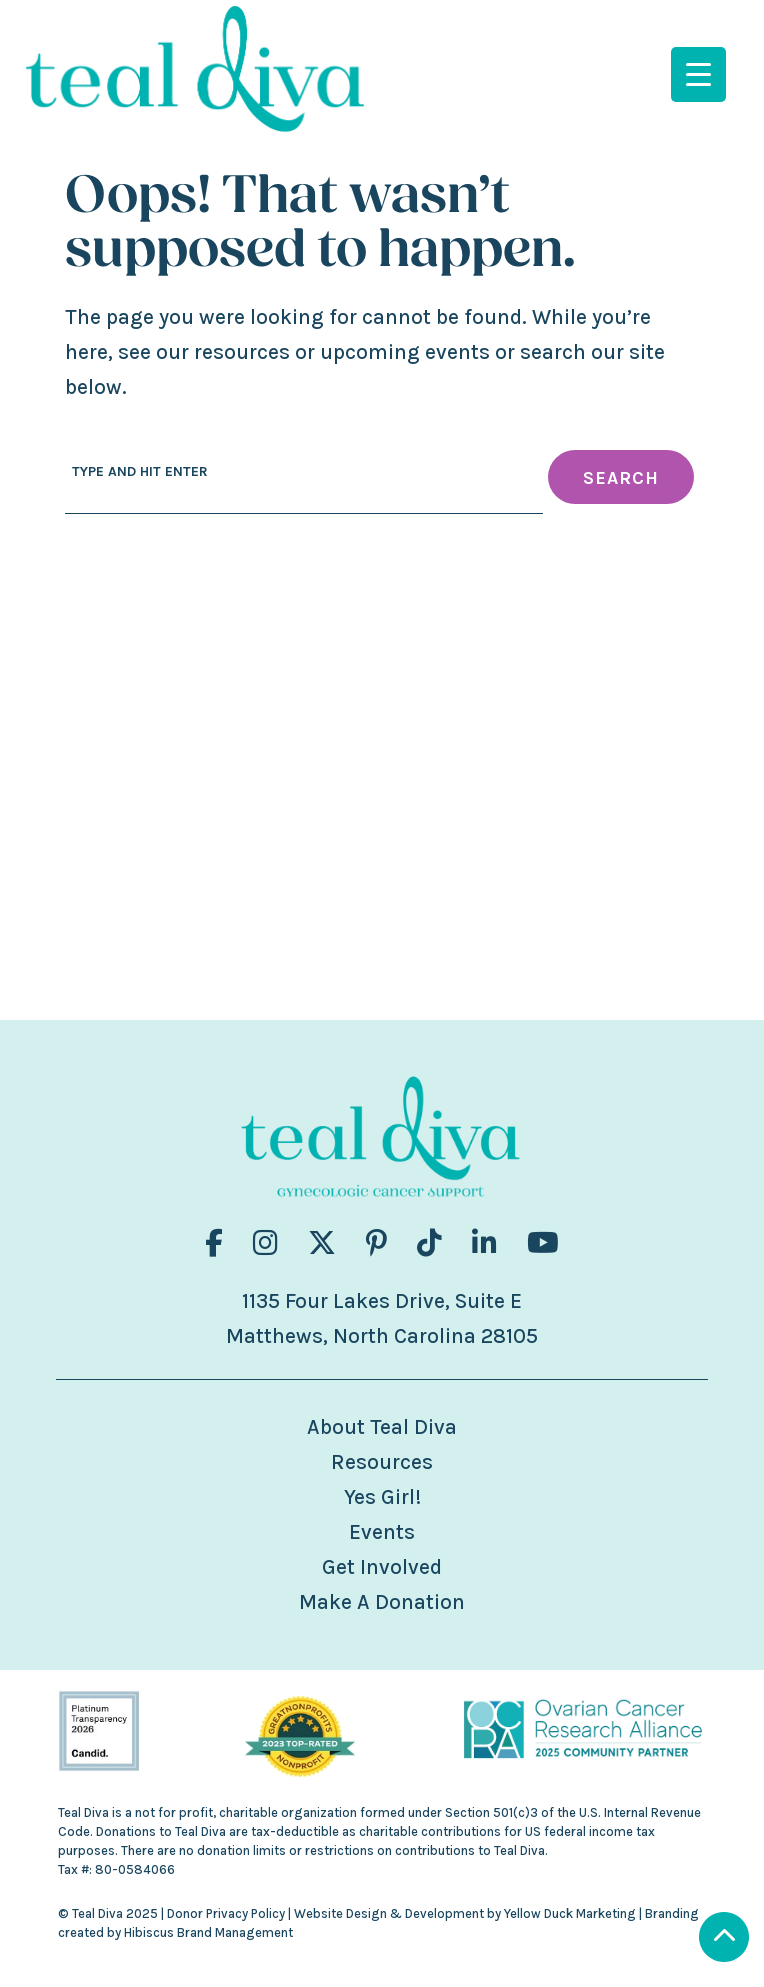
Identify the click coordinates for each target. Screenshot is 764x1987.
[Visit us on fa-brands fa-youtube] (543, 1243)
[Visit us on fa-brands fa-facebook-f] (214, 1243)
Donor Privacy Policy (226, 1913)
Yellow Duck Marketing (570, 1913)
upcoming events (405, 352)
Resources (382, 1462)
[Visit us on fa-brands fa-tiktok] (429, 1243)
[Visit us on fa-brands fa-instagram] (265, 1243)
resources (242, 352)
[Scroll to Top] (724, 1939)
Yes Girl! (382, 1497)
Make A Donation (382, 1602)
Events (382, 1532)
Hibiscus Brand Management (208, 1932)
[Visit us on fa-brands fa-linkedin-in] (484, 1243)
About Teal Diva (382, 1427)
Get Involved (382, 1567)
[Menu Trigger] (698, 74)
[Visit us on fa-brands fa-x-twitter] (322, 1243)
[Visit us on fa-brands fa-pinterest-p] (376, 1243)
